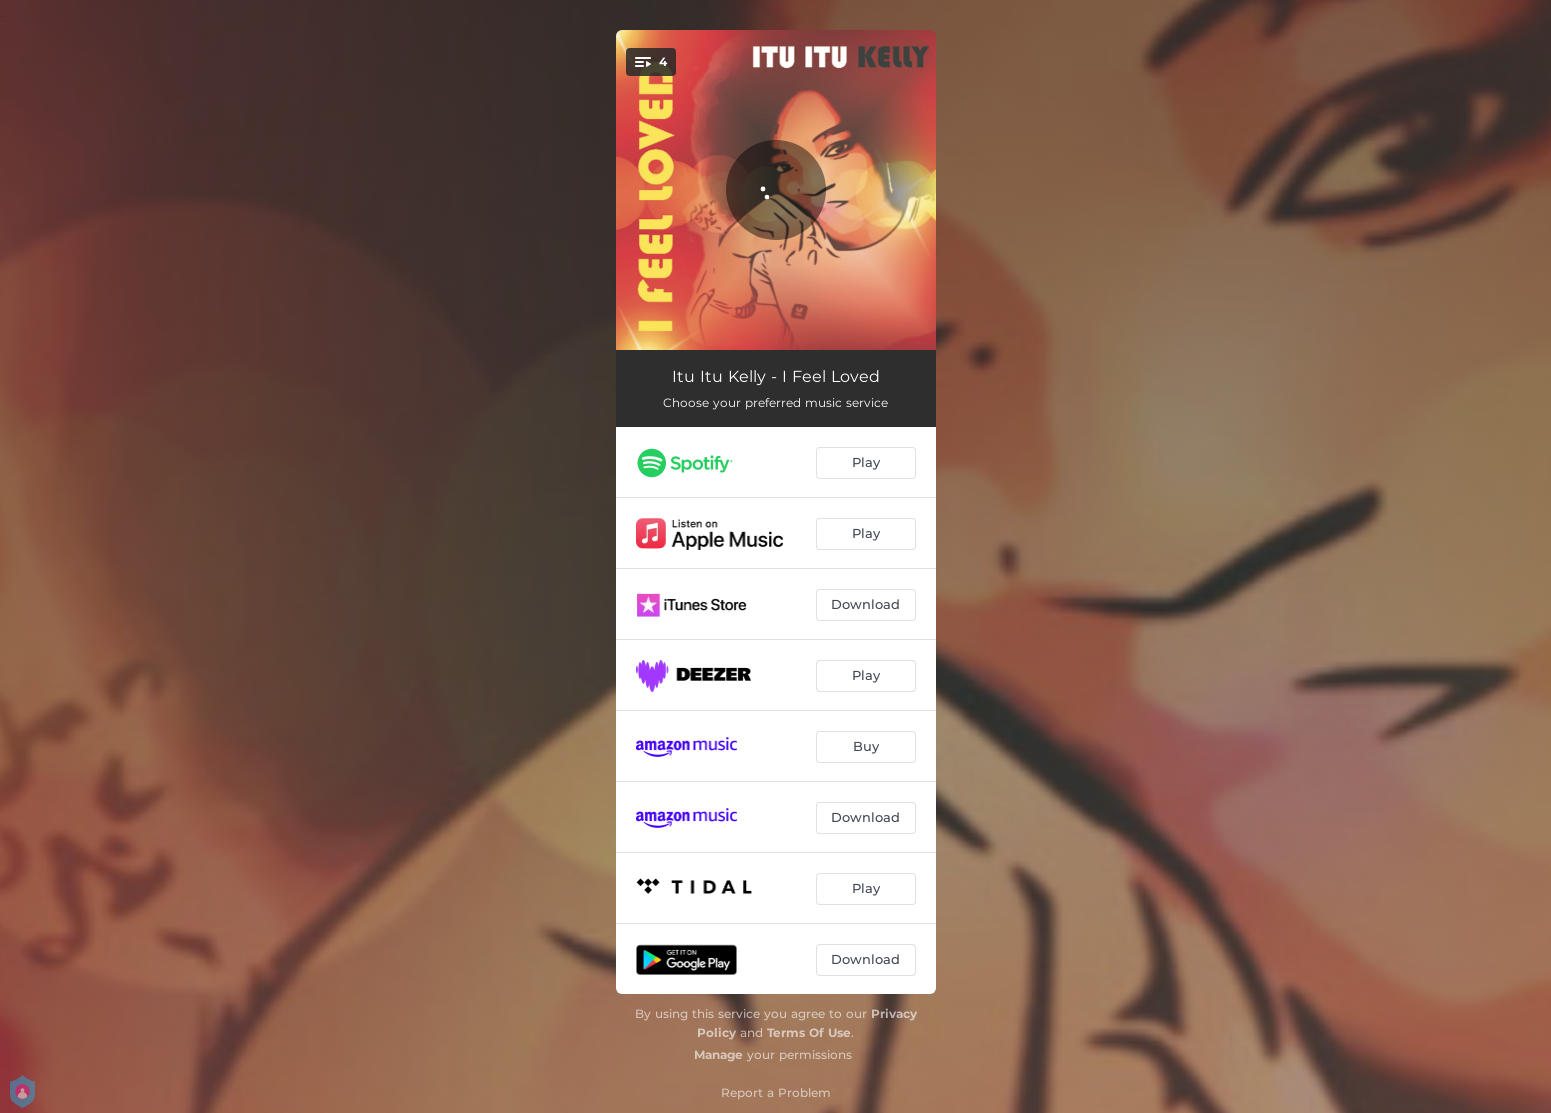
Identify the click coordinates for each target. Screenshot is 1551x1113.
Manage (718, 1054)
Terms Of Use (809, 1032)
